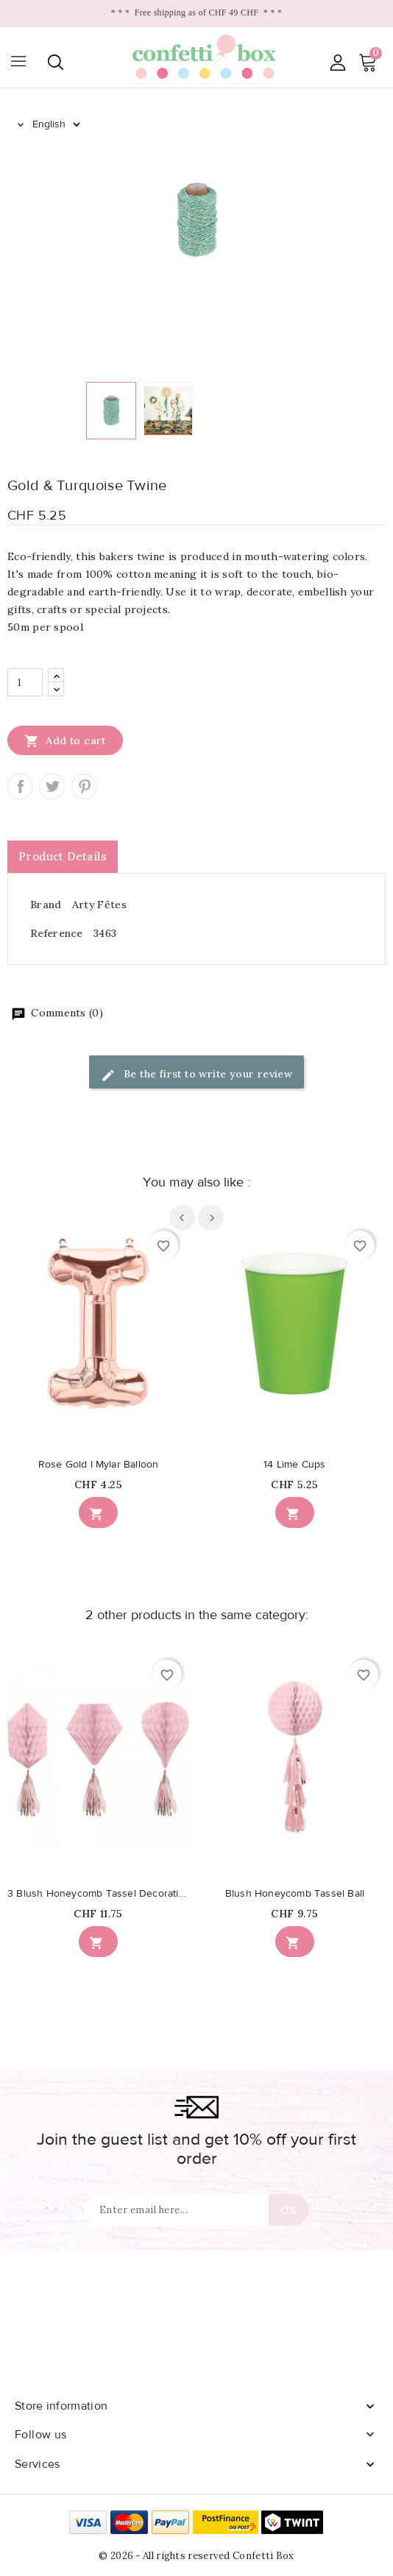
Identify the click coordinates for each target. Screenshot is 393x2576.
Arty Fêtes (99, 904)
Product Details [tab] (62, 856)
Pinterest (84, 786)
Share (20, 786)
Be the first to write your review (197, 1075)
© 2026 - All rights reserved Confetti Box (196, 2556)
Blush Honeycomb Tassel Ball (294, 1893)
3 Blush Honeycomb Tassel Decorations (98, 1893)
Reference (56, 933)
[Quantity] (25, 682)
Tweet (52, 786)
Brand (46, 904)
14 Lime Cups (294, 1464)
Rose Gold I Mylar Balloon (98, 1464)
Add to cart (65, 740)
